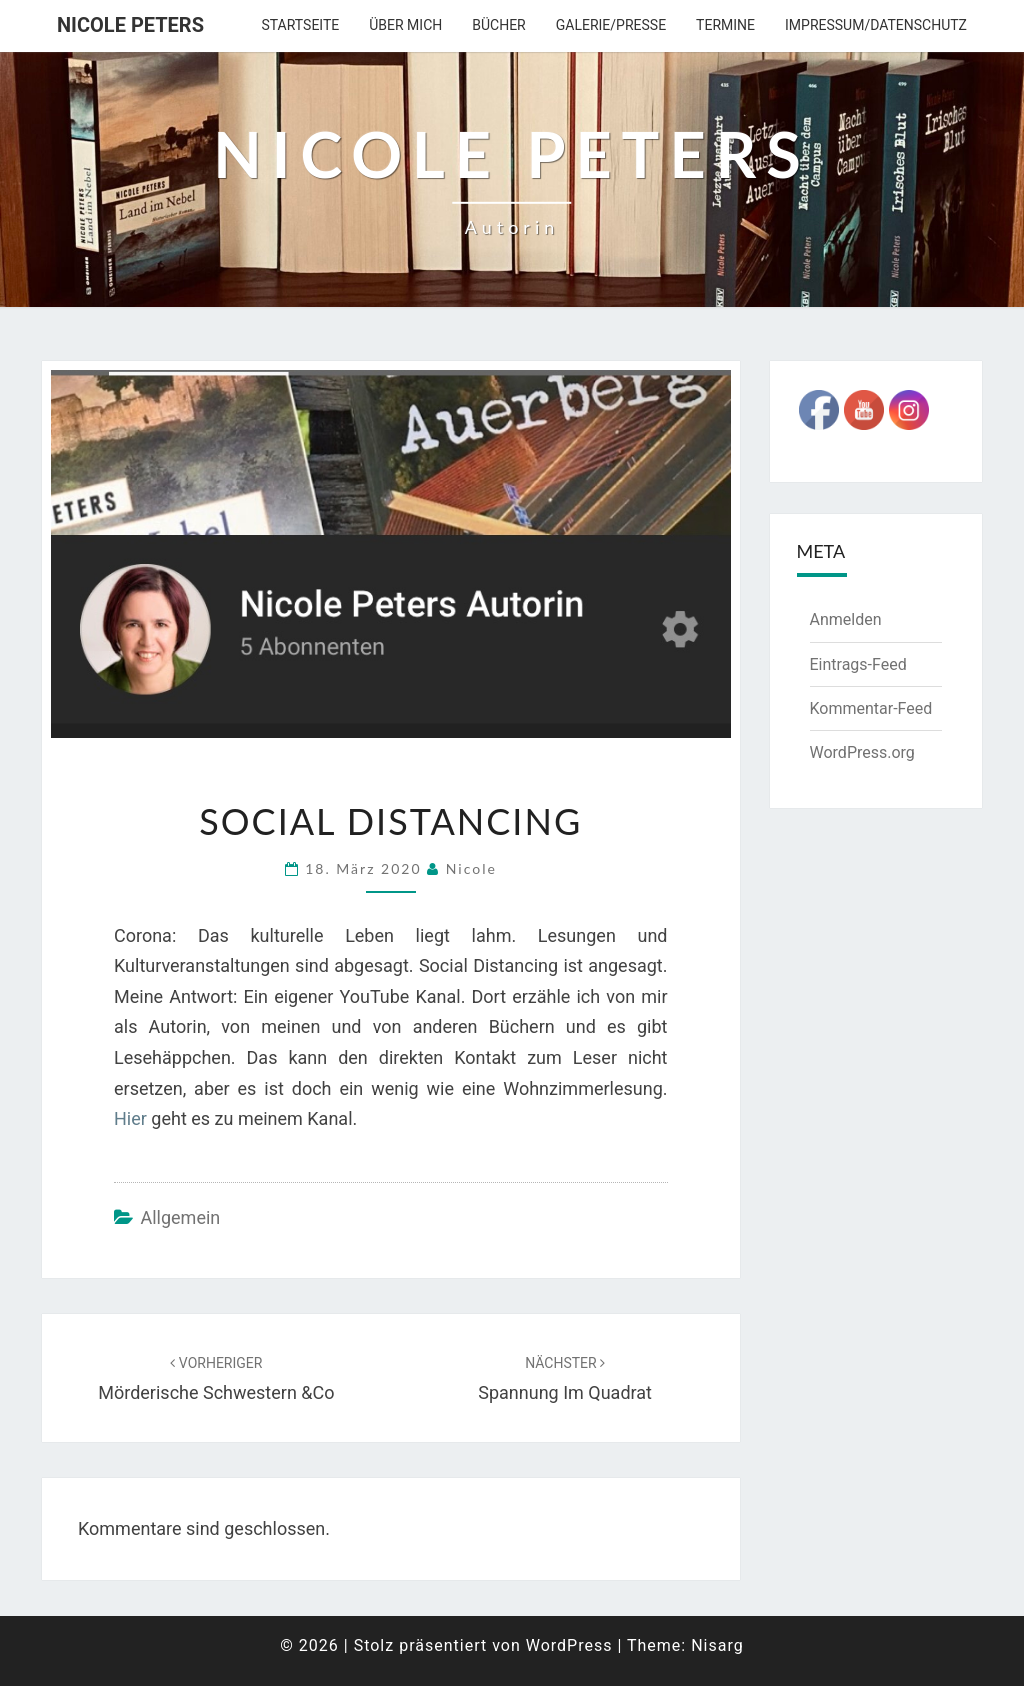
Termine (725, 25)
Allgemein (180, 1217)
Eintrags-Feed (858, 664)
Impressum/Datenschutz (876, 25)
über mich (405, 25)
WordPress (569, 1645)
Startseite (300, 25)
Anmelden (846, 619)
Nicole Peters (130, 25)
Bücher (498, 25)
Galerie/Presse (611, 25)
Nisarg (717, 1645)
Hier (130, 1118)
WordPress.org (862, 752)
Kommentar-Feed (871, 708)
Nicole (471, 868)
